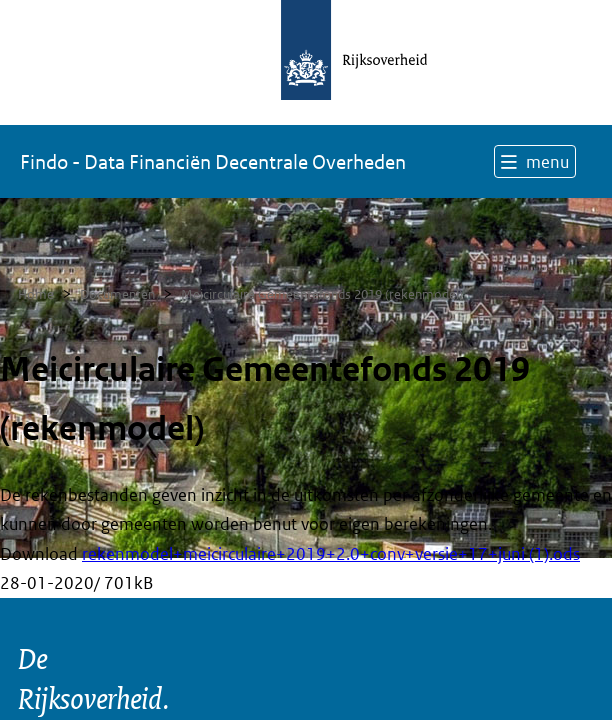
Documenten (117, 294)
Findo (213, 162)
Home (36, 294)
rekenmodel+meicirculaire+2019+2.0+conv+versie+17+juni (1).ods (331, 554)
